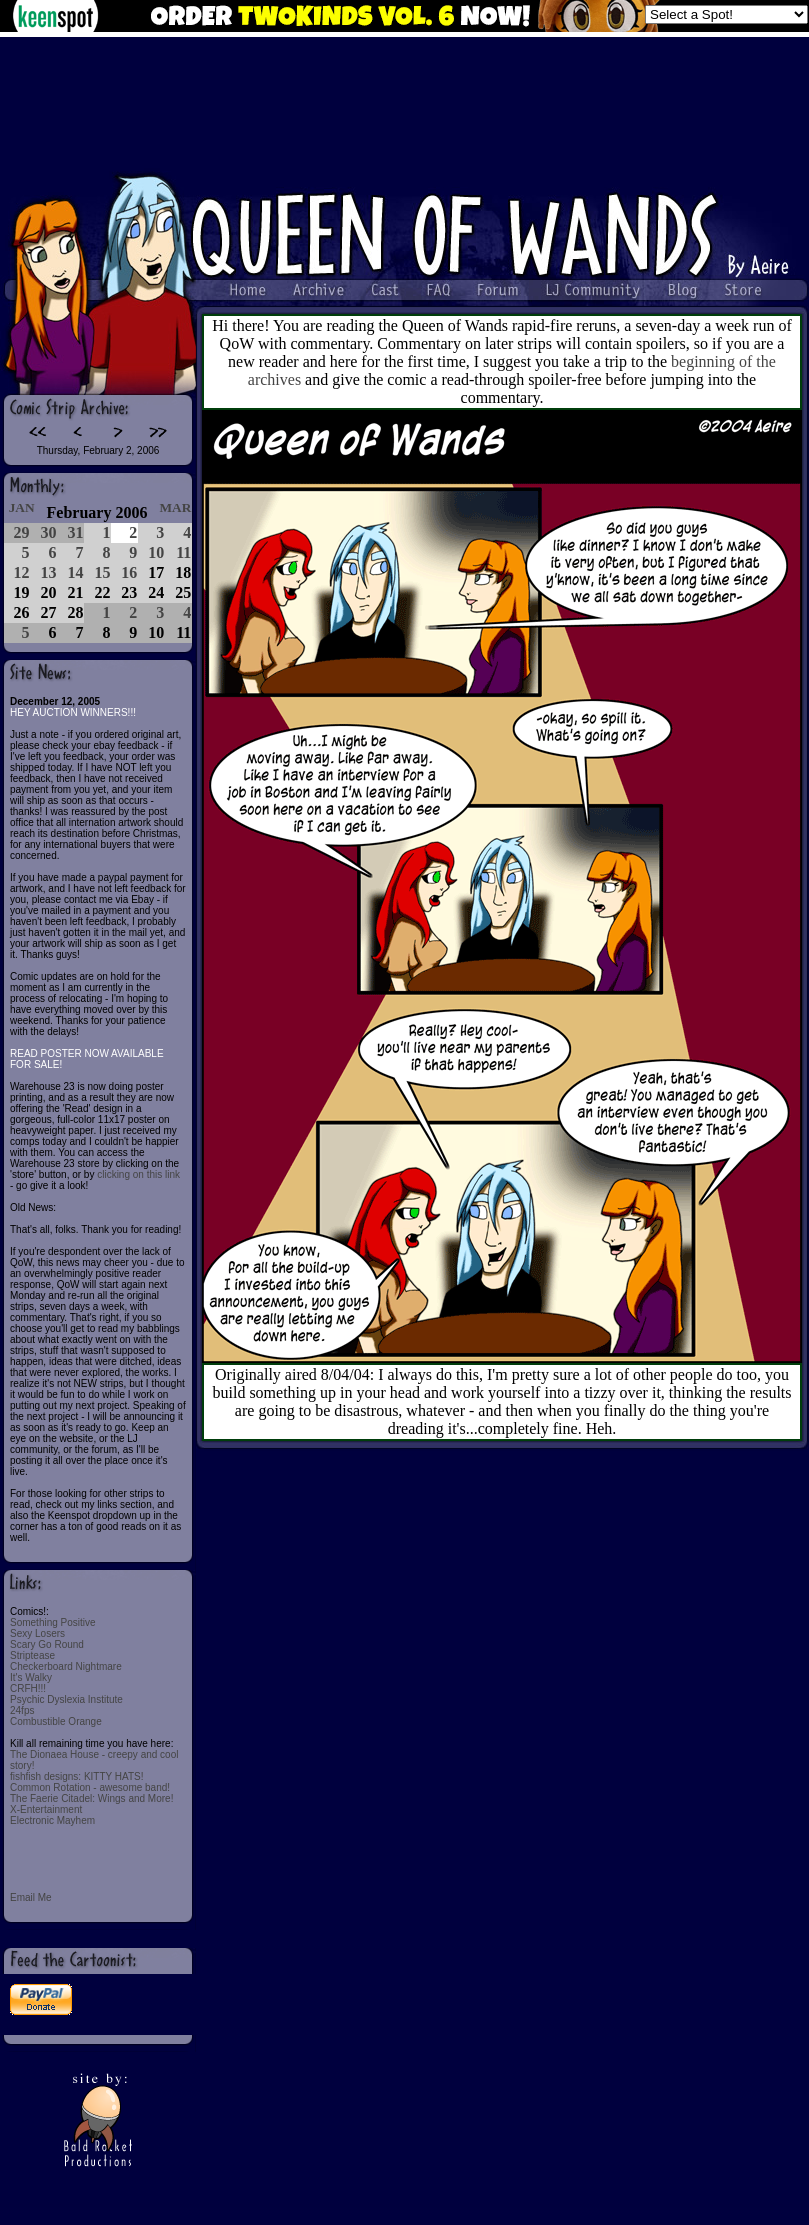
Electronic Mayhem (52, 1820)
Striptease (32, 1655)
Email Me (31, 1897)
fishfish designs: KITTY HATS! (77, 1776)
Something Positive (53, 1622)
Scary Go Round (47, 1644)
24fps (22, 1710)
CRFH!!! (28, 1688)
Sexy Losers (37, 1633)
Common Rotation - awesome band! (90, 1787)
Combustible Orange (56, 1721)
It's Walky (31, 1677)
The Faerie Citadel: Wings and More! (91, 1798)
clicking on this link (138, 1174)
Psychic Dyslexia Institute (66, 1699)
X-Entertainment (46, 1809)
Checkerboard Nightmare (66, 1666)
